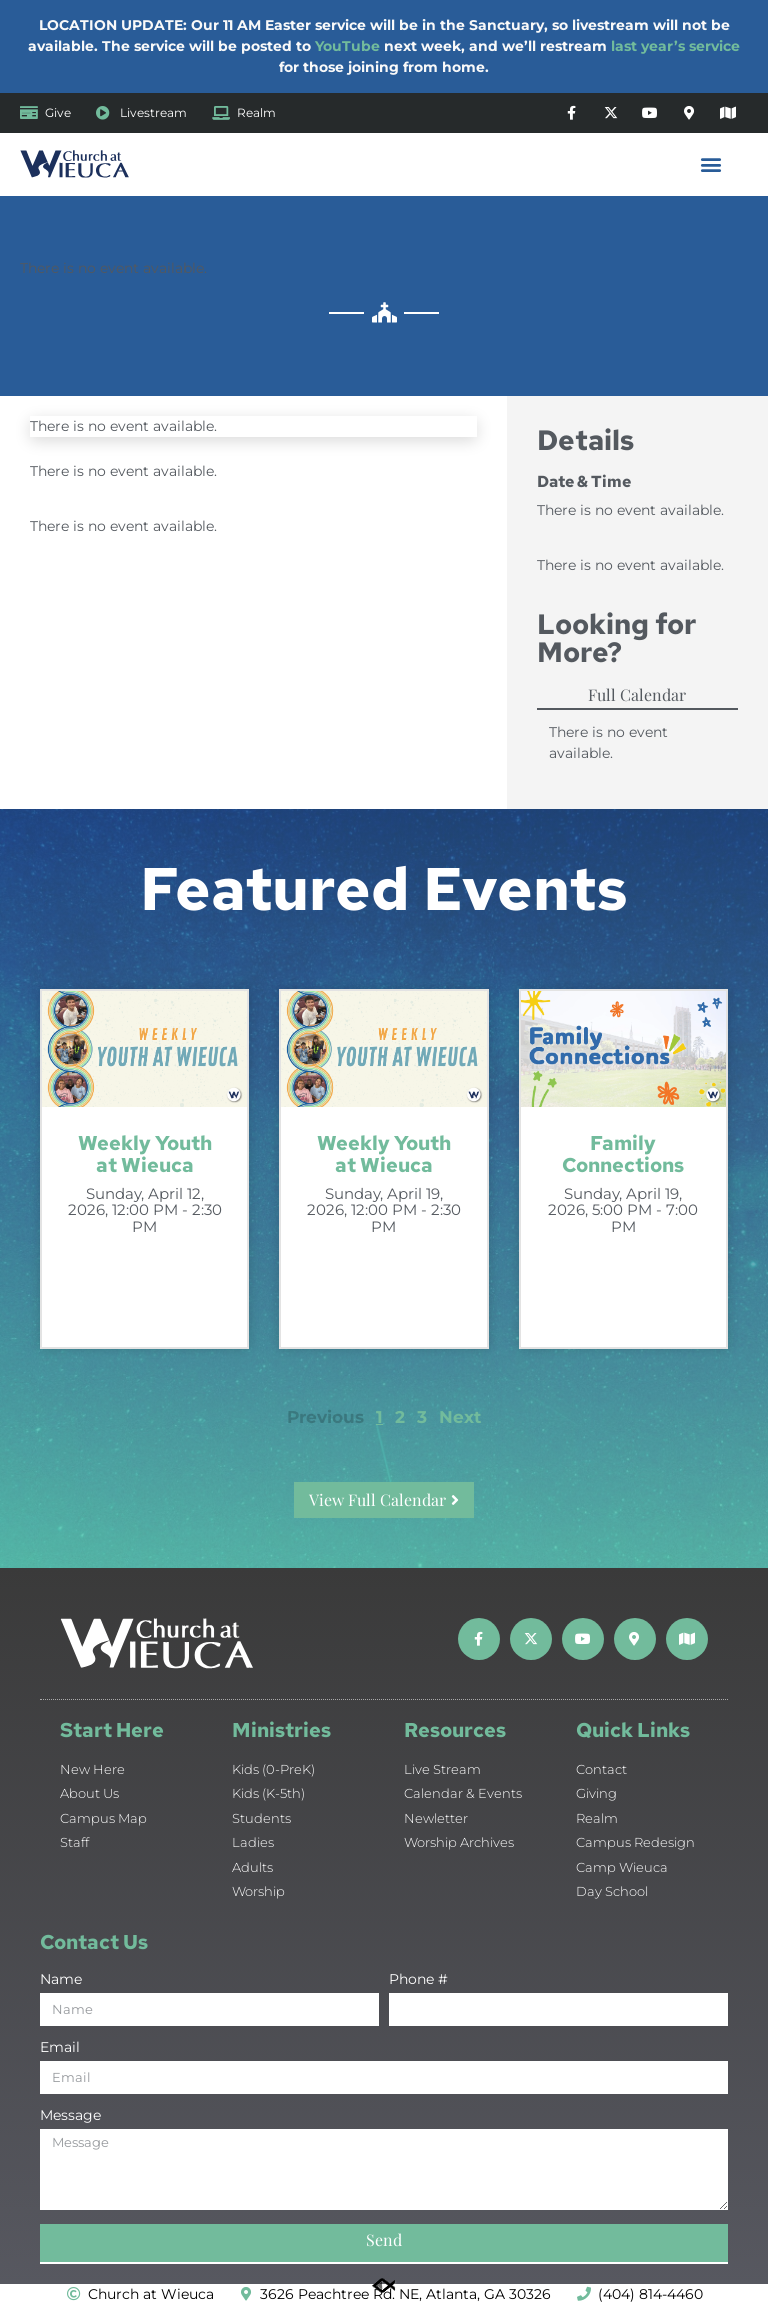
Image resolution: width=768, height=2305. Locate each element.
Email (60, 2048)
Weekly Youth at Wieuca (145, 1154)
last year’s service (675, 46)
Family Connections (623, 1154)
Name (61, 1980)
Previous (325, 1417)
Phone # (418, 1980)
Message (70, 2116)
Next (460, 1417)
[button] (711, 164)
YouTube (347, 46)
